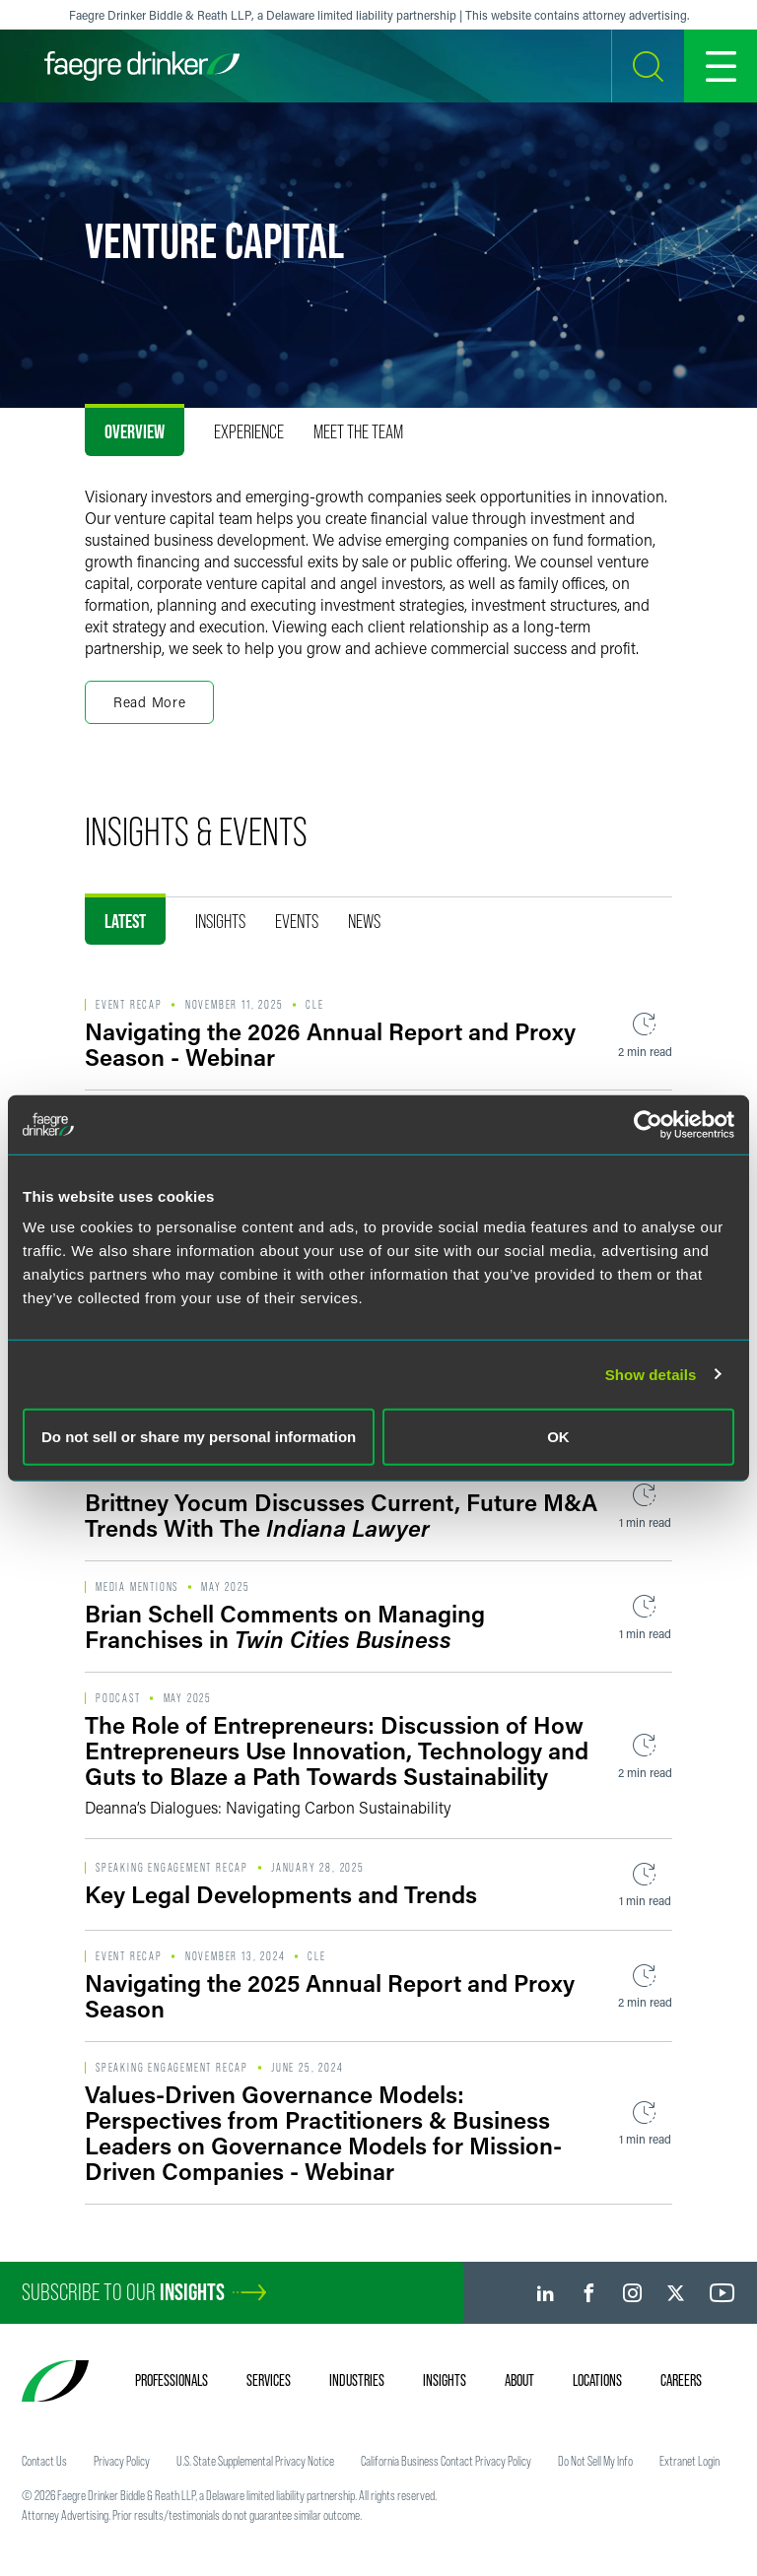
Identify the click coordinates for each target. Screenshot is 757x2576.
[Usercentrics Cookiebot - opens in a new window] (648, 1124)
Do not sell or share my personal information (198, 1436)
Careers (681, 2380)
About (519, 2380)
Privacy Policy (122, 2461)
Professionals (171, 2380)
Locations (597, 2380)
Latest (125, 921)
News (364, 921)
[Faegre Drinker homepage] (142, 66)
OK (558, 1436)
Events (296, 921)
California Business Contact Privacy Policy (446, 2461)
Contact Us (44, 2461)
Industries (356, 2380)
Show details (651, 1373)
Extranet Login (689, 2461)
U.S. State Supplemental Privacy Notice (255, 2461)
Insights (220, 921)
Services (268, 2380)
